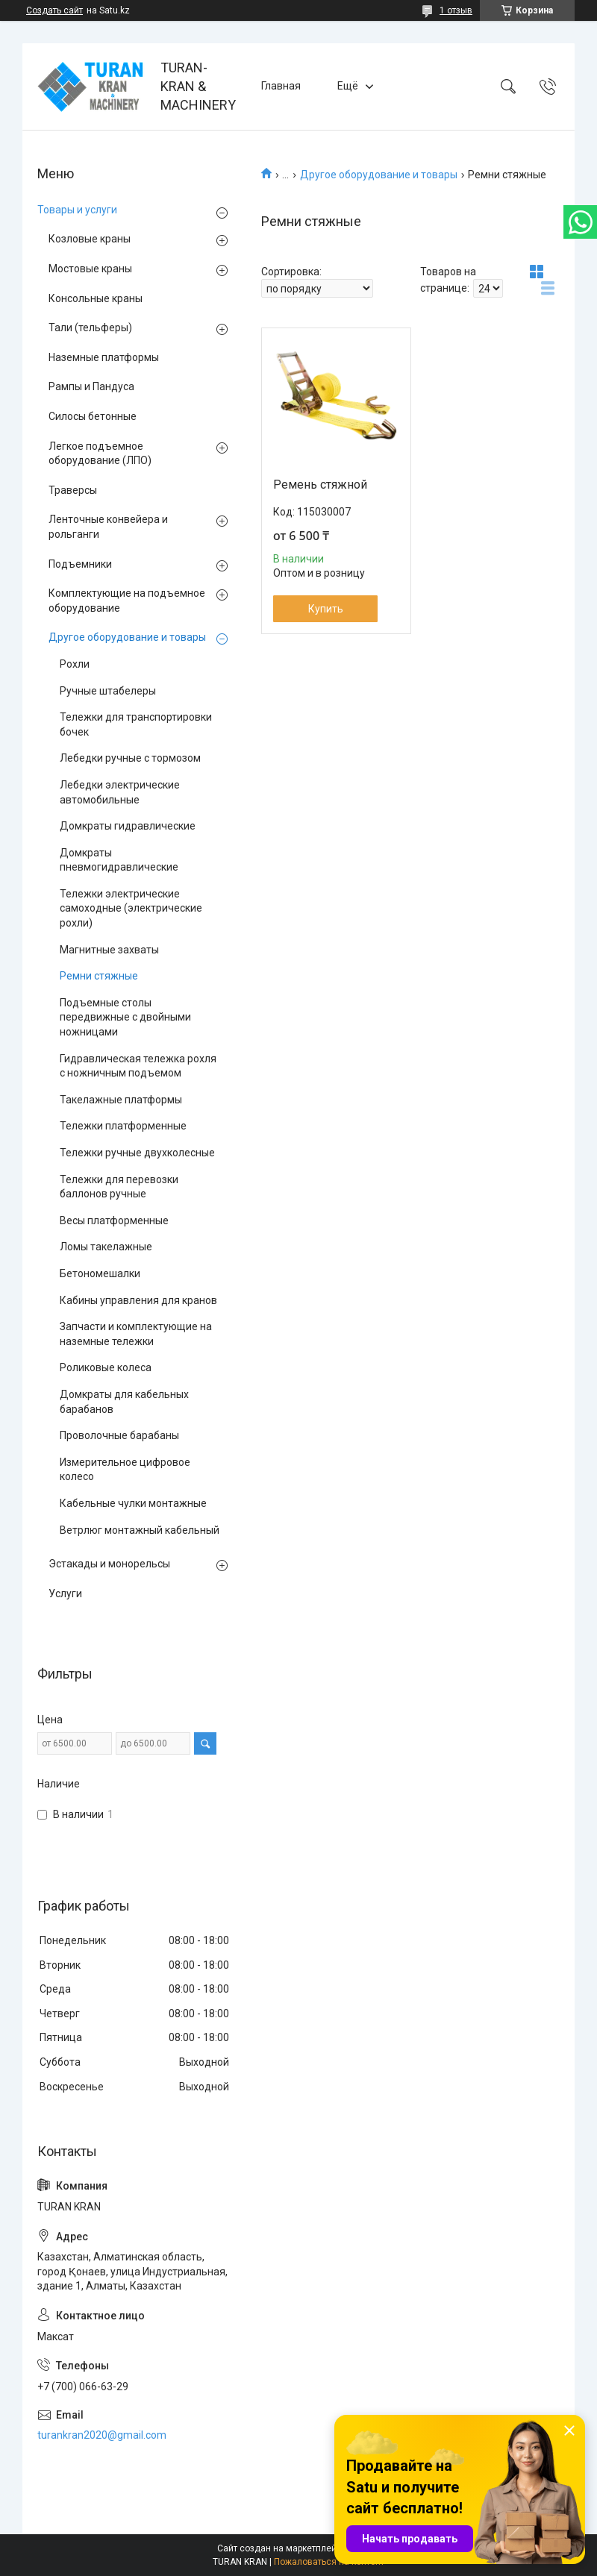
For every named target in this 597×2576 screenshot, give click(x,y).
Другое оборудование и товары (378, 175)
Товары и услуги (77, 210)
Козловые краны (90, 239)
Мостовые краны (90, 269)
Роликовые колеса (105, 1367)
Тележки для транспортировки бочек (136, 724)
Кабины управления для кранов (138, 1300)
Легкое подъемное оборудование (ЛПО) (100, 453)
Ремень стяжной (320, 484)
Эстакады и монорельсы (109, 1564)
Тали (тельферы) (90, 327)
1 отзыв (456, 10)
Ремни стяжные (99, 976)
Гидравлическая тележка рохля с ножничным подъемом (138, 1066)
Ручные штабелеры (108, 691)
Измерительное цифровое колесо (125, 1469)
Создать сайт (54, 10)
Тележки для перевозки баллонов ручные (119, 1186)
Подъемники (80, 564)
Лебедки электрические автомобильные (120, 792)
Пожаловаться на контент (329, 2562)
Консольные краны (96, 298)
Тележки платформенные (123, 1126)
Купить (325, 609)
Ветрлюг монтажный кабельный (139, 1530)
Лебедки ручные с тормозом (130, 758)
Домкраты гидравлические (128, 826)
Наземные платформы (104, 357)
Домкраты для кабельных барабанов (124, 1401)
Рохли (75, 664)
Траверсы (73, 490)
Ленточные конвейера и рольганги (108, 526)
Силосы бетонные (93, 416)
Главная (281, 86)
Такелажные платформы (121, 1100)
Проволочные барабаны (119, 1435)
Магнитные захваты (109, 950)
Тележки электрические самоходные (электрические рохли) (131, 908)
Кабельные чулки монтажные (133, 1503)
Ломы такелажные (106, 1247)
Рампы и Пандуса (91, 386)
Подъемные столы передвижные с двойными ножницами (125, 1017)
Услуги (65, 1593)
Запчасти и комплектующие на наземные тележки (136, 1333)
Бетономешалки (100, 1273)
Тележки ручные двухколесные (137, 1153)
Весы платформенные (114, 1220)
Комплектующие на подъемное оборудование (127, 600)
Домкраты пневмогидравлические (119, 860)
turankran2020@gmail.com (101, 2435)
